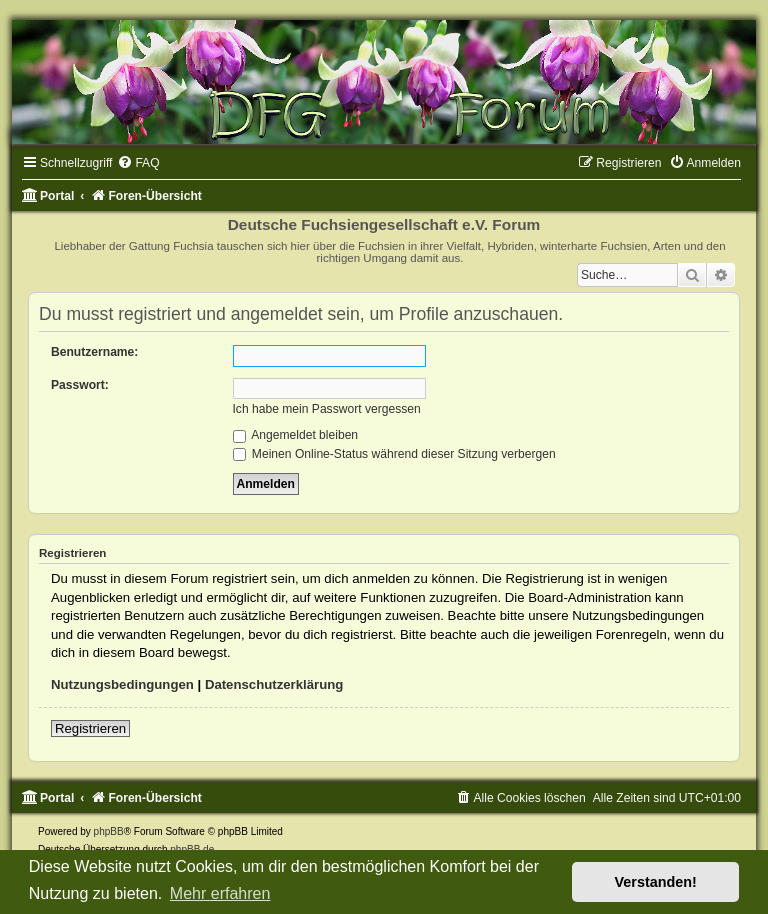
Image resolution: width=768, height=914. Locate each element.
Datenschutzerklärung (274, 684)
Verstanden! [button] (656, 882)
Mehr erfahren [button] (220, 893)
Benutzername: (94, 352)
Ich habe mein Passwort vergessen (327, 409)
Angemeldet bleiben (296, 435)
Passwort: (80, 385)
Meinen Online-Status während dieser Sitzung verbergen (394, 454)
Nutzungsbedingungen (122, 684)
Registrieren (90, 728)
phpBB (109, 831)
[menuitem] (138, 163)
